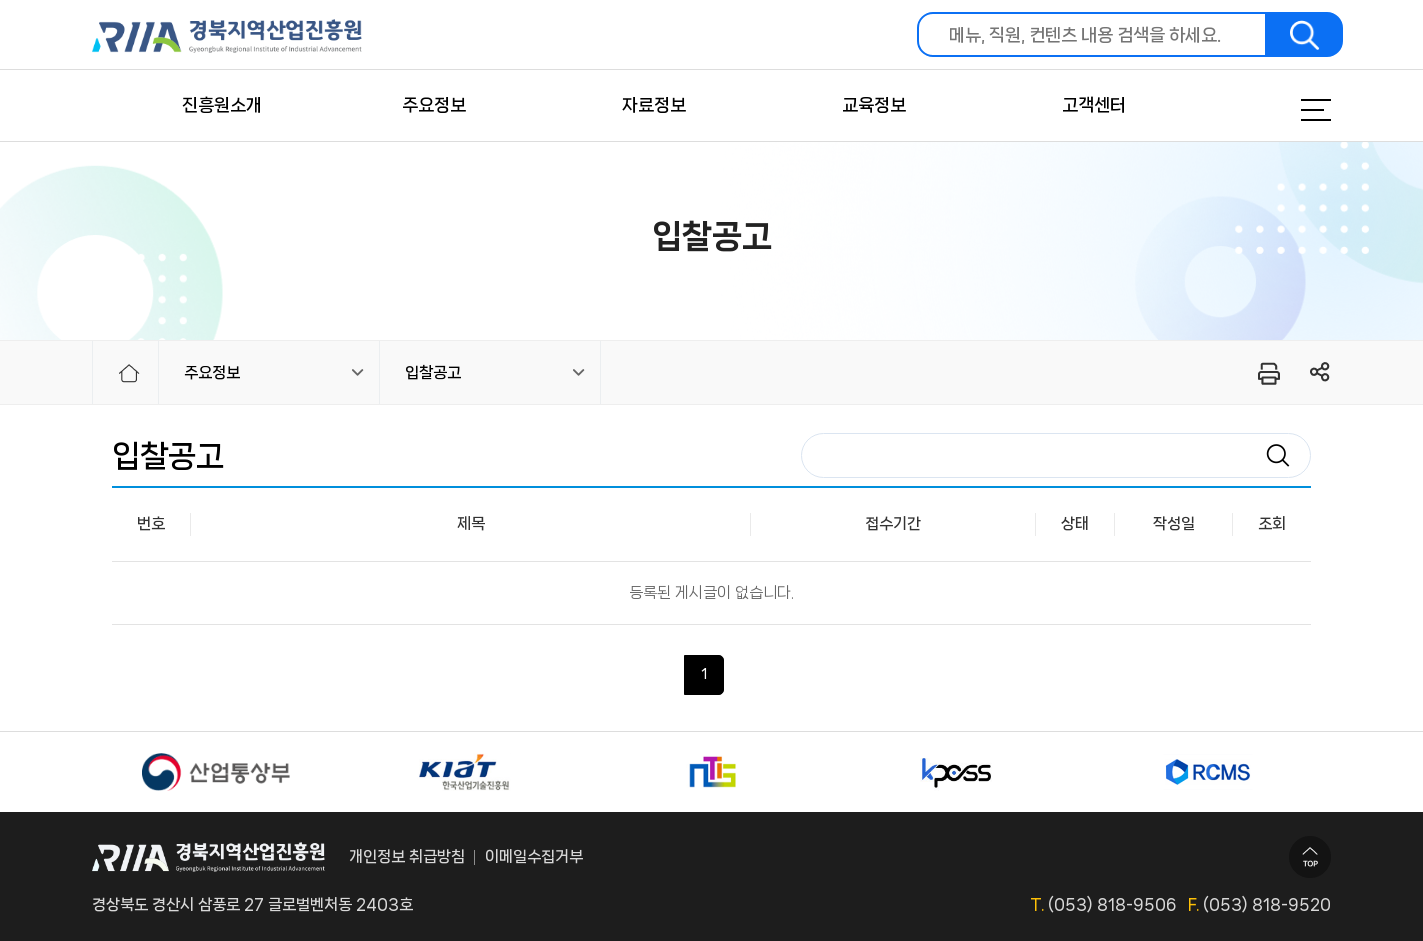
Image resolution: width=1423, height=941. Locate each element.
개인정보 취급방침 (407, 856)
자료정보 (654, 105)
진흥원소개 (222, 105)
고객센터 (1094, 105)
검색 (1305, 34)
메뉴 (1291, 110)
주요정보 (434, 105)
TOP (1310, 857)
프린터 (1267, 373)
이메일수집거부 (534, 856)
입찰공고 (433, 372)
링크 (1320, 372)
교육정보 (874, 105)
